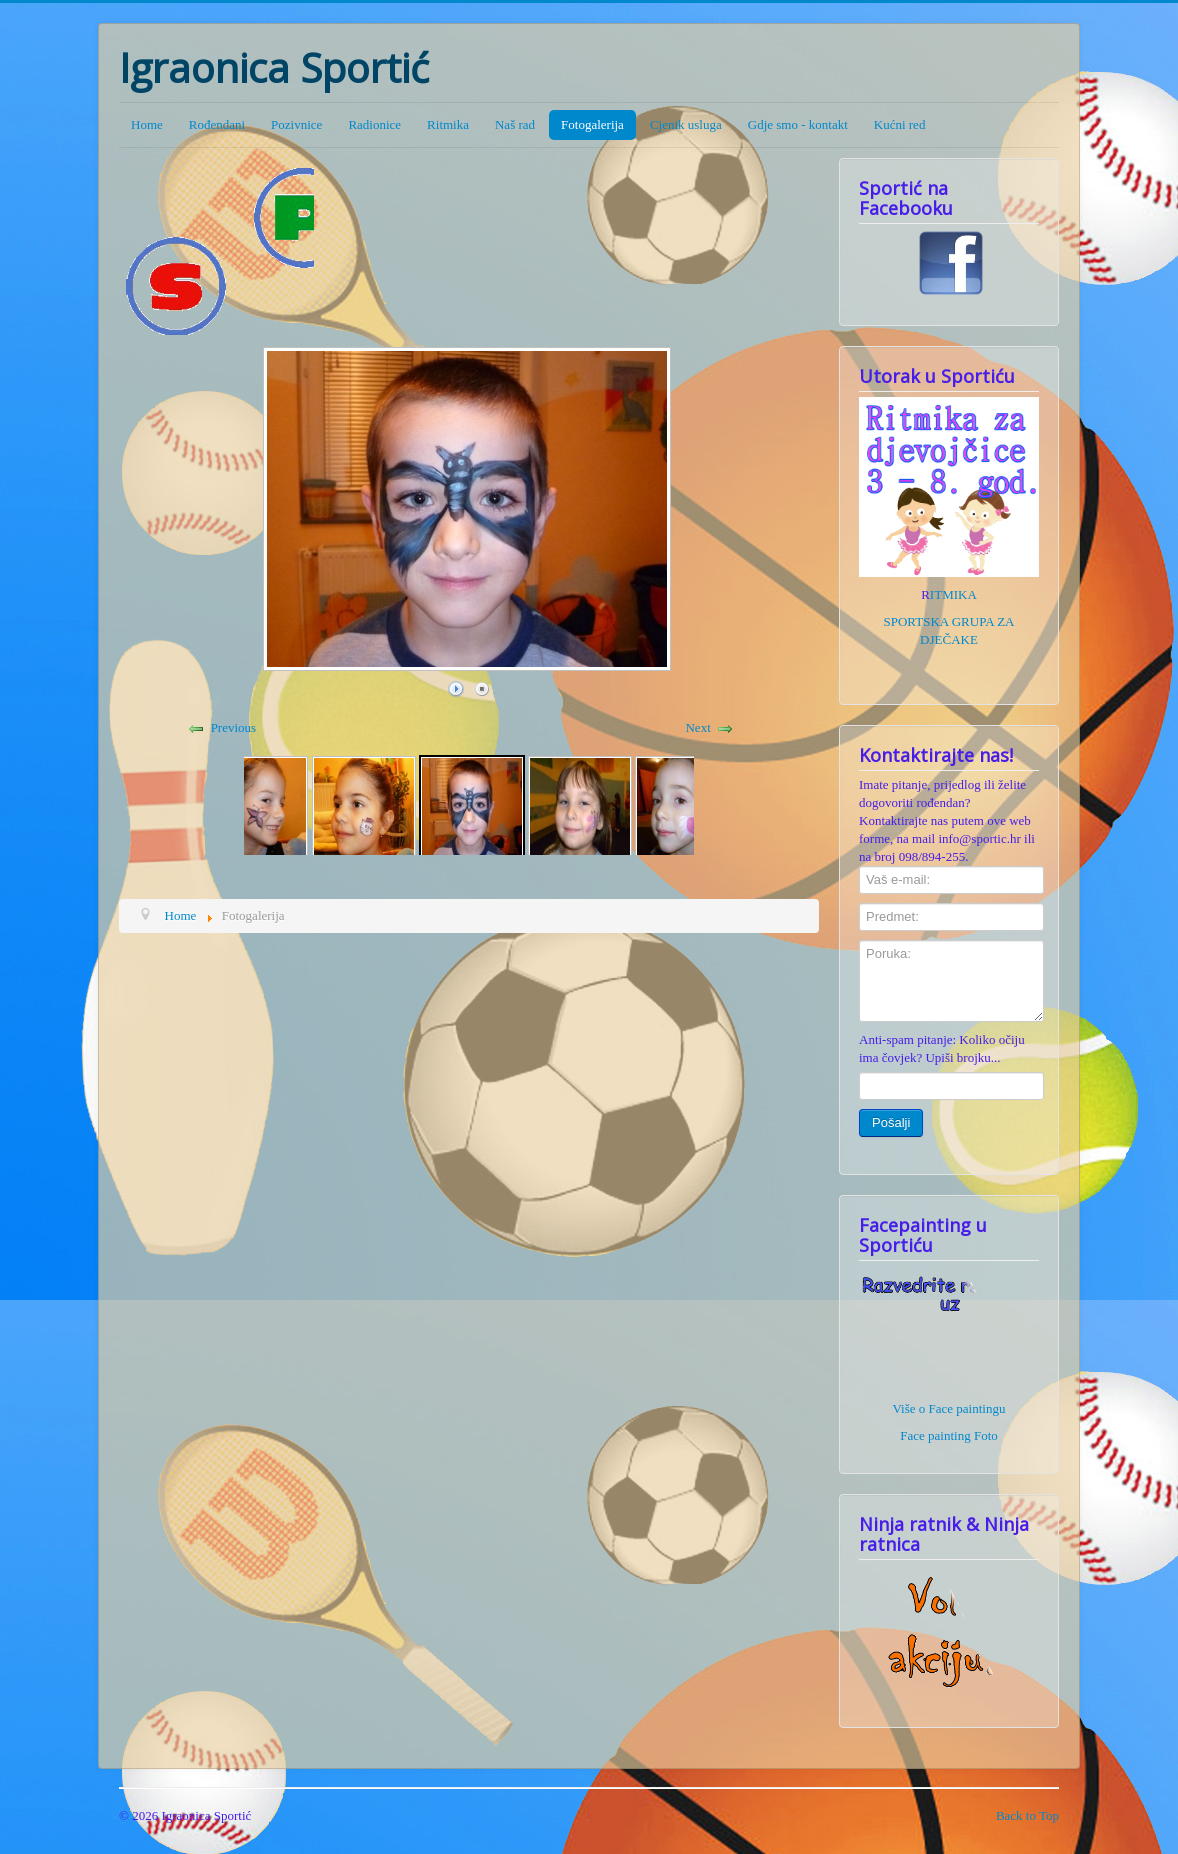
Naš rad (515, 124)
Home (147, 124)
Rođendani (217, 124)
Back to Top (1027, 1815)
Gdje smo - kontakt (798, 124)
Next (697, 727)
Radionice (374, 124)
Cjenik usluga (686, 124)
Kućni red (900, 124)
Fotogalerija (592, 124)
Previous (234, 727)
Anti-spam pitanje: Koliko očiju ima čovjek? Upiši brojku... (942, 1048)
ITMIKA (953, 594)
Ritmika (448, 124)
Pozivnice (296, 124)
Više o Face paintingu (949, 1408)
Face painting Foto (949, 1435)
